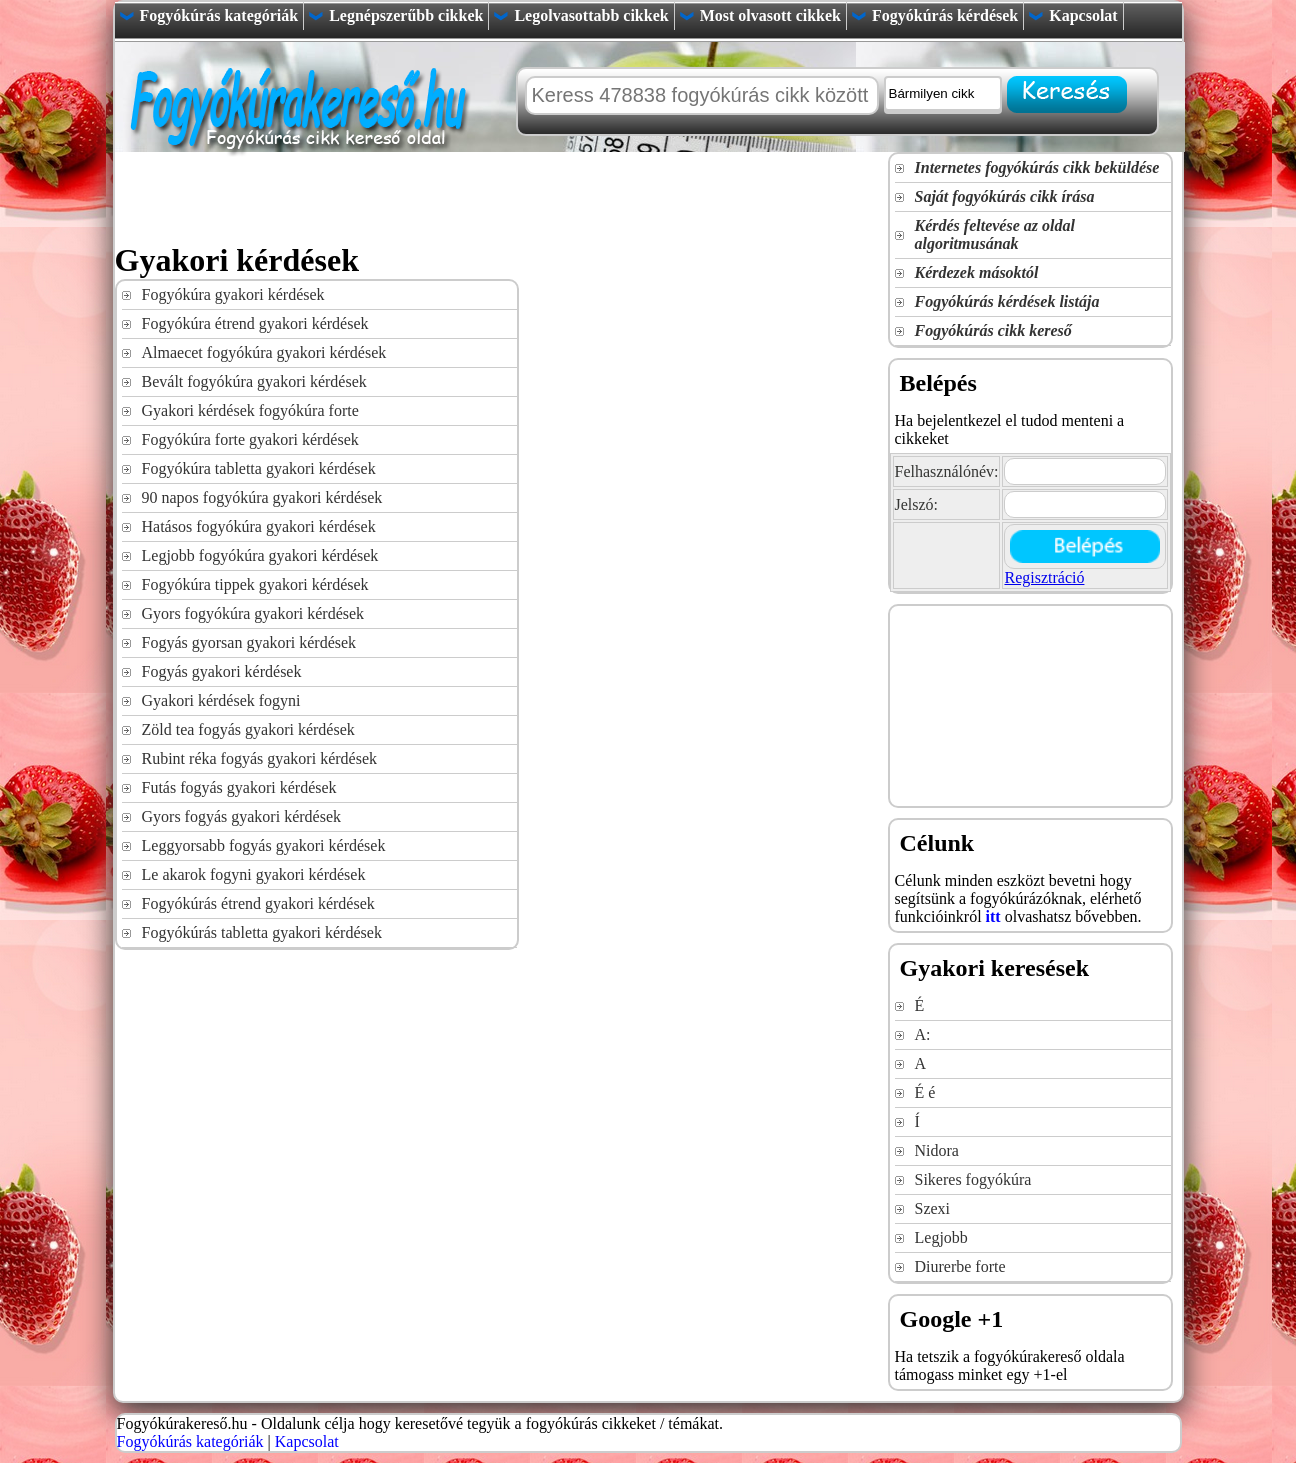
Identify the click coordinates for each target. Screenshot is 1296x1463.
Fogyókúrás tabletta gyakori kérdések (262, 932)
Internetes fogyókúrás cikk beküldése (1037, 167)
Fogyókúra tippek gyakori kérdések (255, 584)
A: (923, 1034)
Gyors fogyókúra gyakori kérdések (253, 613)
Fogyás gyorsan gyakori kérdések (249, 642)
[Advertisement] (479, 197)
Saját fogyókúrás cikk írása (1005, 196)
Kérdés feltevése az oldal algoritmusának (995, 234)
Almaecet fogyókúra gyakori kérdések (264, 352)
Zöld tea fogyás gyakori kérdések (248, 729)
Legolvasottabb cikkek (591, 15)
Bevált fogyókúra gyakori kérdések (254, 381)
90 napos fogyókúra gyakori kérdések (262, 497)
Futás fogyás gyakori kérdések (239, 787)
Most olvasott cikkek (770, 15)
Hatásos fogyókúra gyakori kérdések (259, 526)
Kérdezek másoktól (977, 272)
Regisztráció (1044, 577)
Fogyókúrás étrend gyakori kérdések (258, 903)
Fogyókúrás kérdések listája (1007, 301)
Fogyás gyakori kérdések (222, 671)
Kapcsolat (1083, 15)
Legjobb (941, 1237)
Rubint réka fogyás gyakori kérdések (259, 758)
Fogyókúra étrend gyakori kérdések (255, 323)
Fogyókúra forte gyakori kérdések (250, 439)
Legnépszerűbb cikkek (406, 15)
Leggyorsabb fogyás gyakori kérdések (264, 845)
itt (993, 916)
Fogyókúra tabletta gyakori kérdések (259, 468)
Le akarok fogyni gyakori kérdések (254, 874)
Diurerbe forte (960, 1266)
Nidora (937, 1150)
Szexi (933, 1208)
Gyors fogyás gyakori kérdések (242, 816)
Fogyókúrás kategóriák (219, 15)
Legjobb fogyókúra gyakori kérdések (260, 555)
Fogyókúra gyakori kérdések (233, 294)
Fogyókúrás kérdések (945, 15)
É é (925, 1092)
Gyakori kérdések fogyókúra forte (250, 410)
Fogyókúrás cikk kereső (993, 330)
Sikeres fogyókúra (973, 1179)
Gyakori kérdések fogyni (221, 700)
